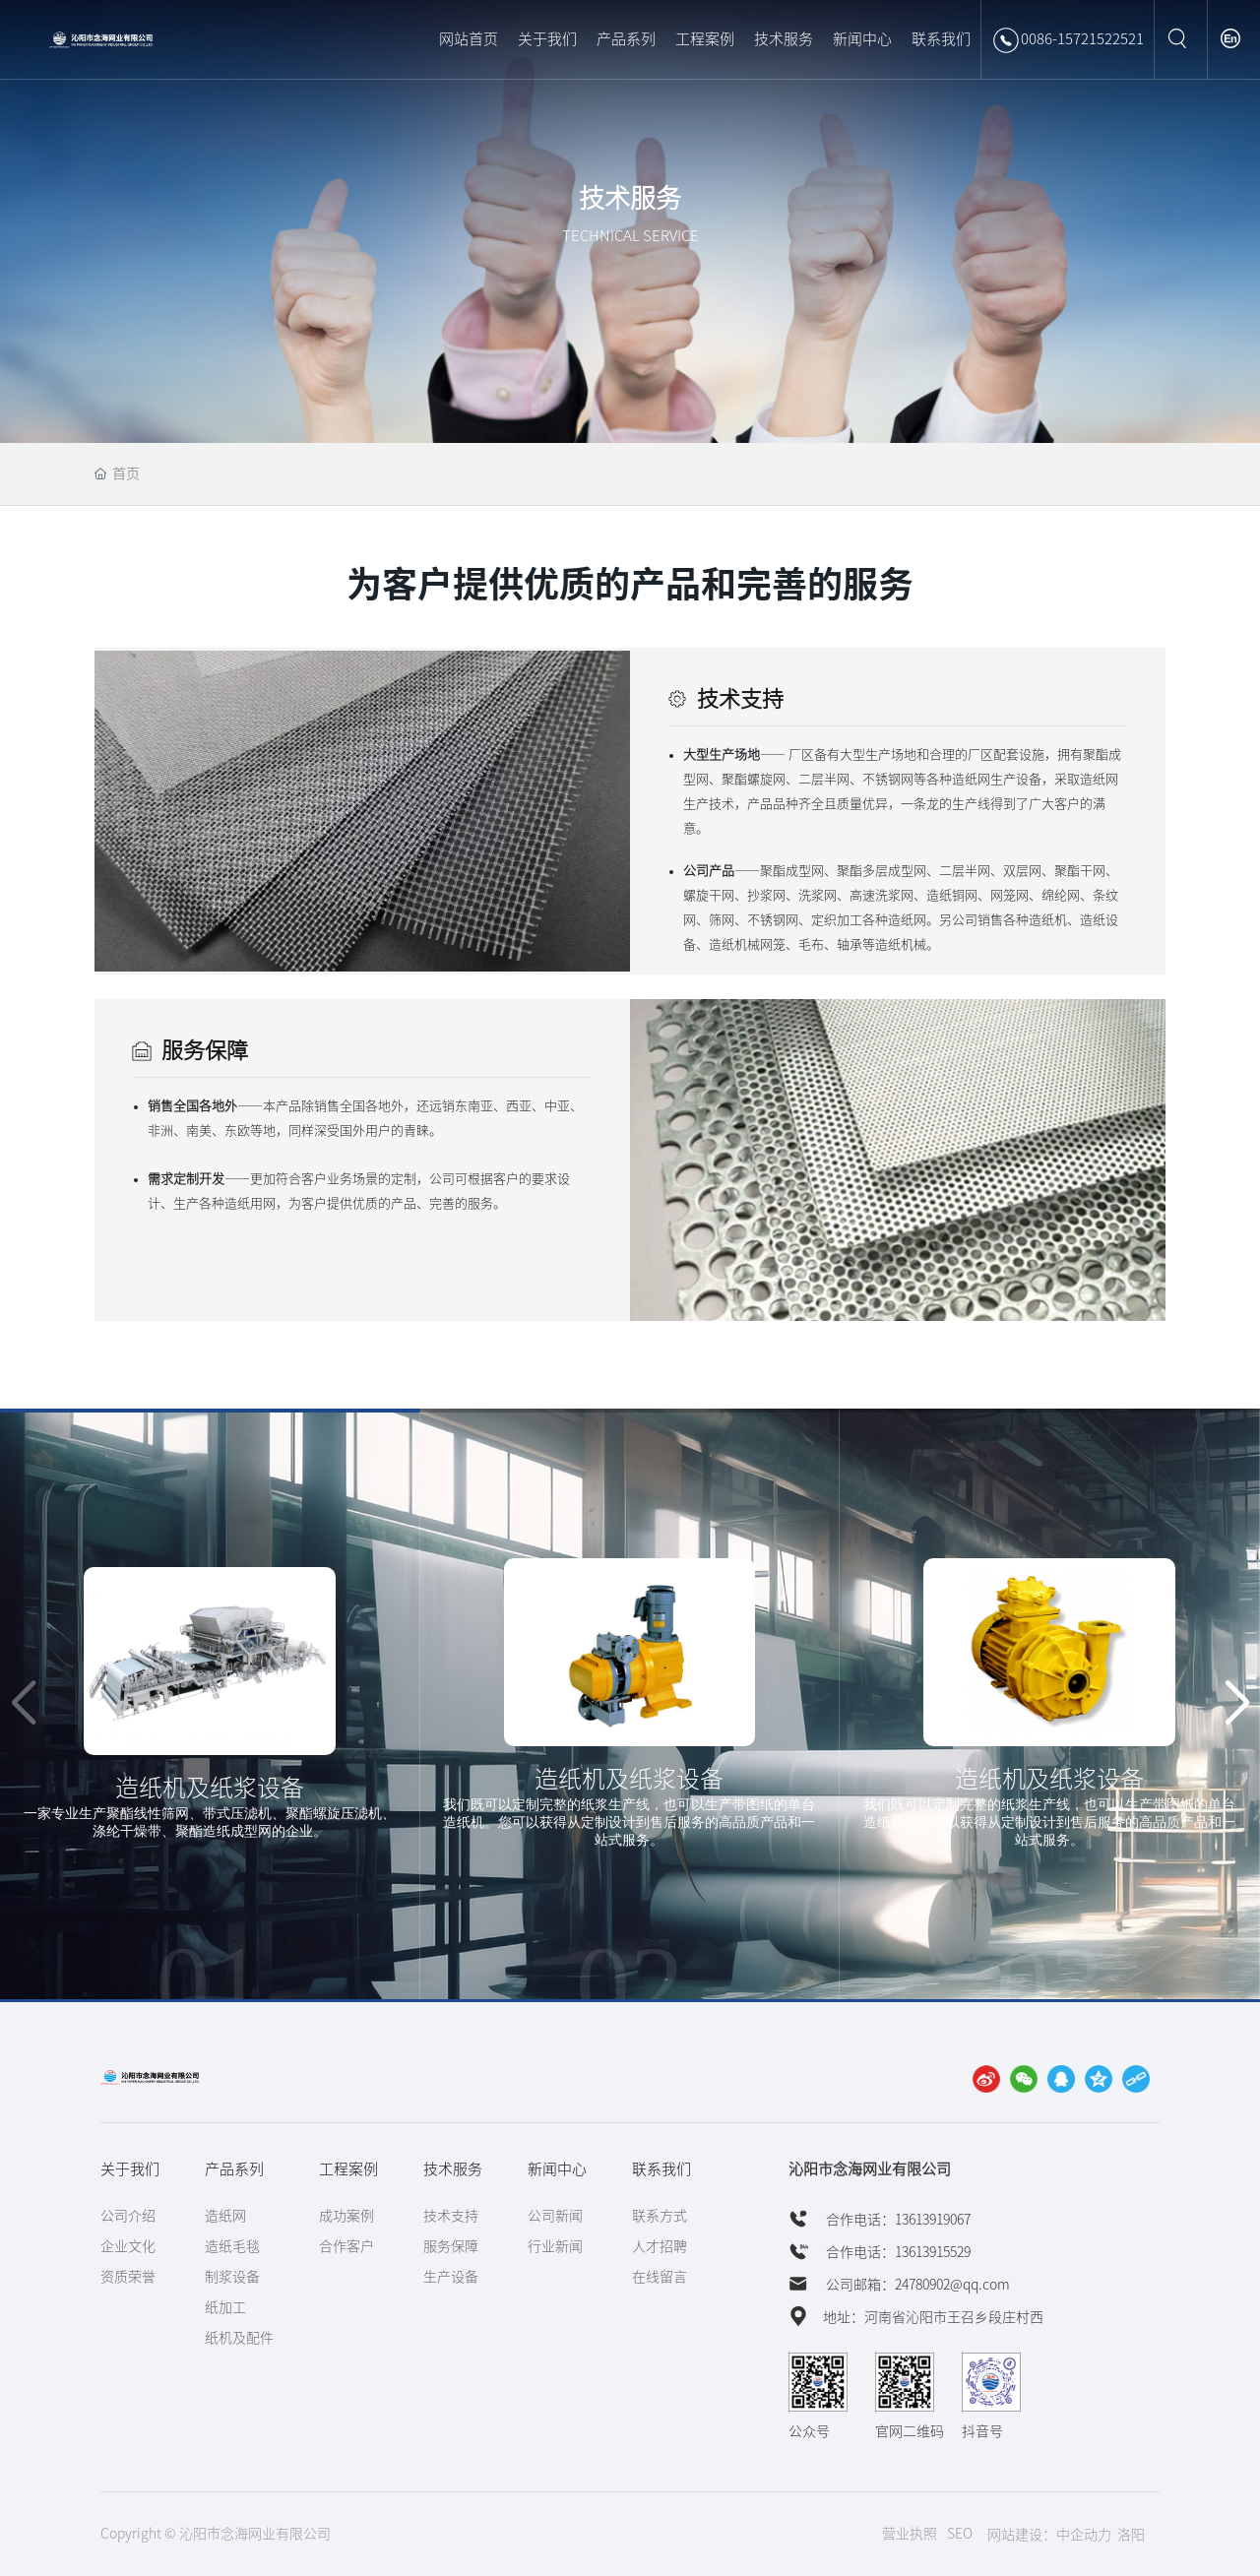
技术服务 (630, 198)
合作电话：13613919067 (897, 2220)
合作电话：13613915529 (897, 2252)
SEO (960, 2534)
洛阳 (1131, 2535)
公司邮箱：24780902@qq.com (916, 2285)
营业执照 (909, 2534)
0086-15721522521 (1067, 40)
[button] (1237, 1704)
